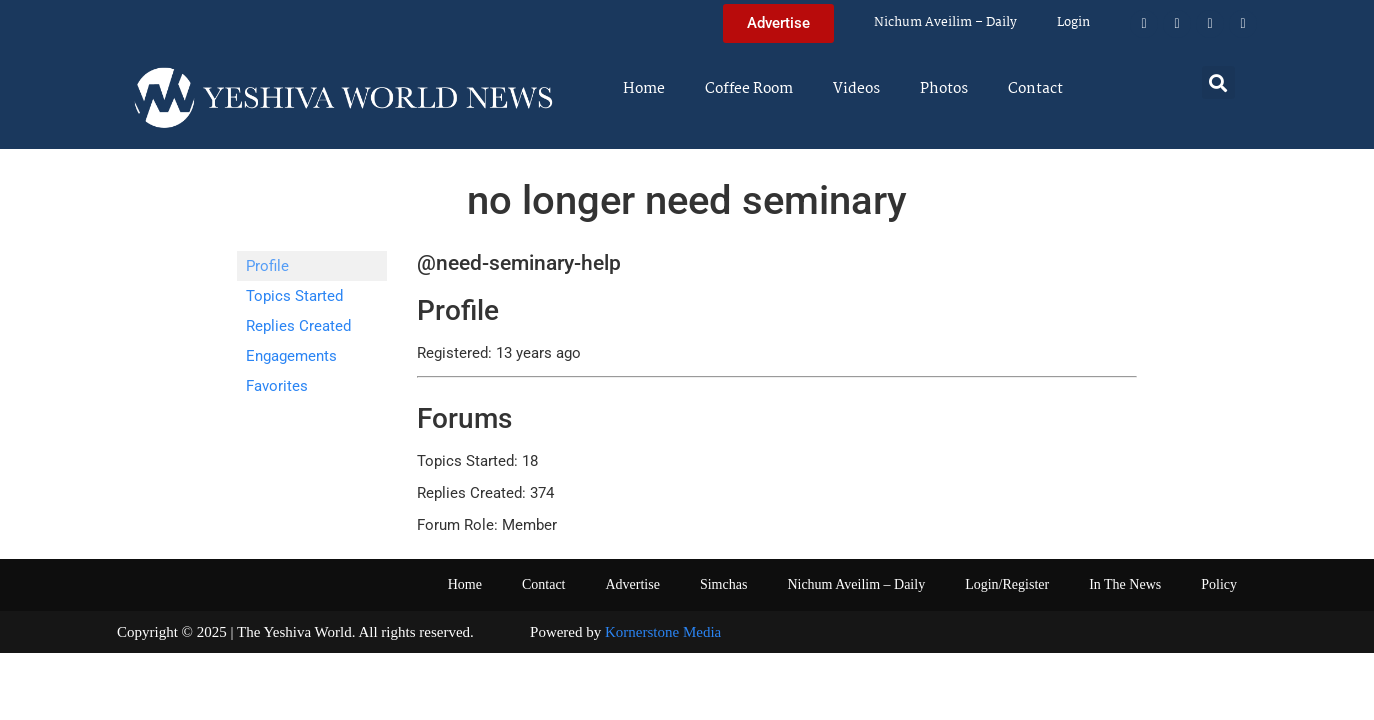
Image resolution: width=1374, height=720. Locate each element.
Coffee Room (749, 89)
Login (1073, 22)
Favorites (277, 386)
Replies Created (298, 326)
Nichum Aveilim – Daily (945, 22)
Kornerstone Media (663, 632)
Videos (856, 89)
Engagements (291, 356)
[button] (1218, 82)
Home (644, 89)
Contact (1035, 89)
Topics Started (294, 296)
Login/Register (1007, 584)
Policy (1219, 584)
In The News (1125, 584)
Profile (267, 266)
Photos (944, 89)
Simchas (723, 584)
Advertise (632, 584)
